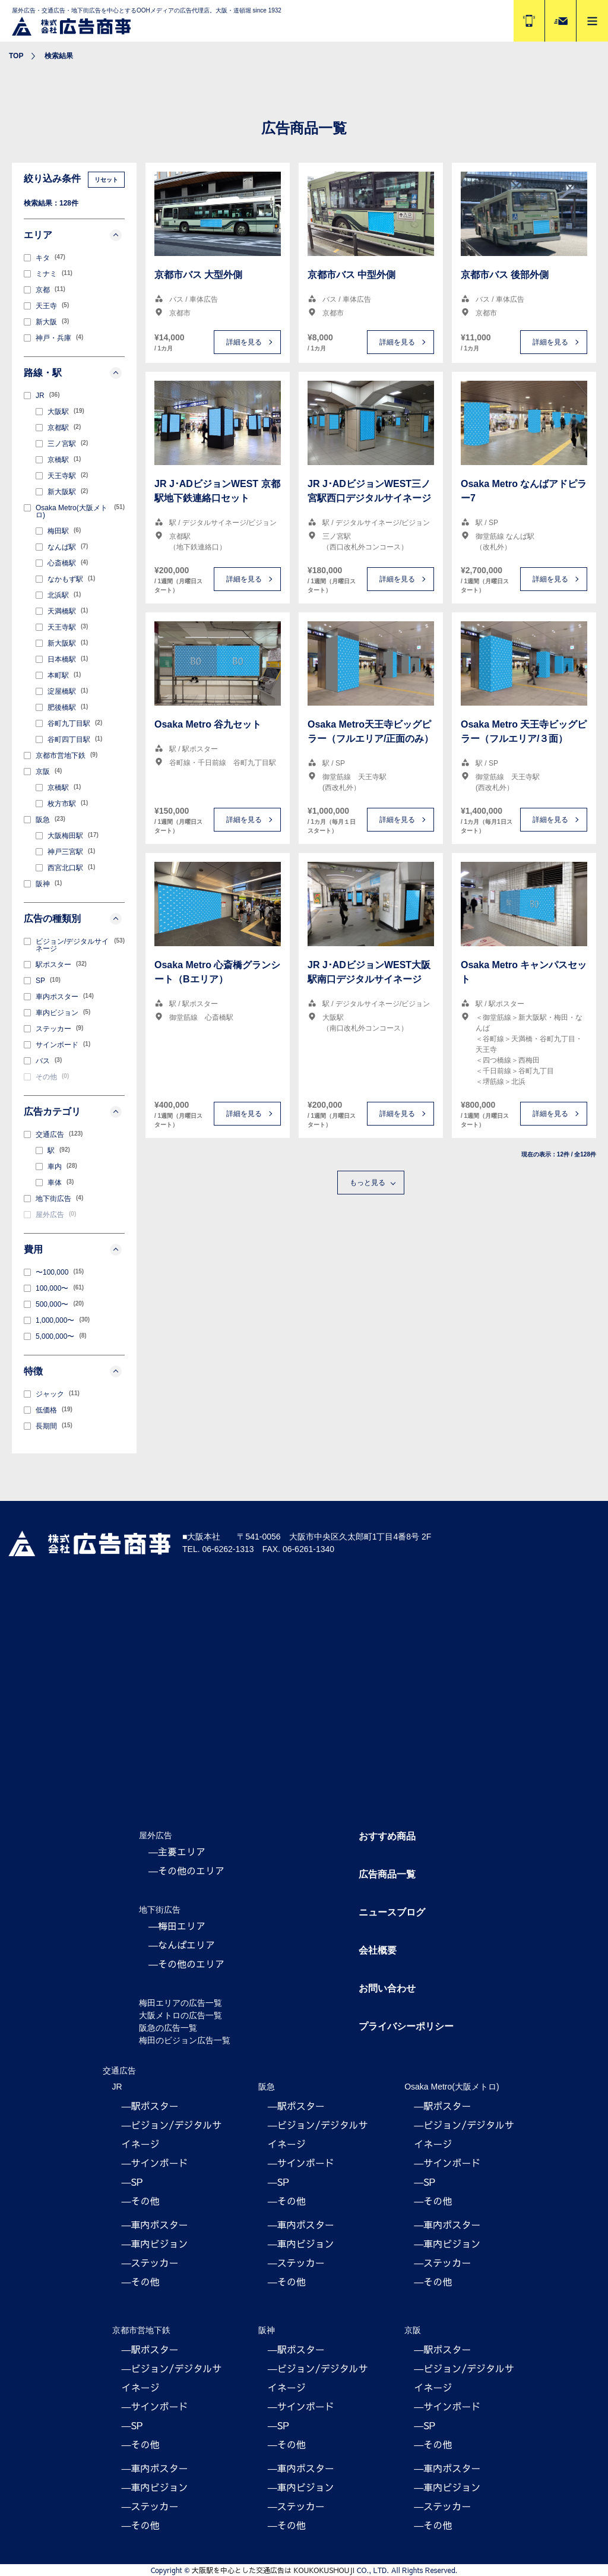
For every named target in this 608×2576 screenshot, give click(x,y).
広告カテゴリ (73, 1112)
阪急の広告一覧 (168, 2028)
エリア (73, 235)
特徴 (73, 1371)
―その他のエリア (186, 1870)
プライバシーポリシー (406, 2026)
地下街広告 (159, 1909)
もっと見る (367, 1182)
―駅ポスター (150, 2105)
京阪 (412, 2330)
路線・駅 (73, 373)
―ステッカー (150, 2262)
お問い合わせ (387, 1988)
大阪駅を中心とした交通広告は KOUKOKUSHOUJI (273, 2570)
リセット (106, 179)
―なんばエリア (181, 1944)
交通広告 (119, 2070)
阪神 (266, 2330)
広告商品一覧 (387, 1874)
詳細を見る (244, 342)
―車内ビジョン (155, 2243)
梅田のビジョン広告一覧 (184, 2040)
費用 (73, 1250)
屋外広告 (155, 1835)
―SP (132, 2181)
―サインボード (155, 2162)
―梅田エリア (176, 1925)
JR (117, 2086)
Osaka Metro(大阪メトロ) (451, 2086)
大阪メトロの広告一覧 (180, 2015)
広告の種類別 (73, 919)
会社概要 (378, 1950)
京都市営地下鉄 (141, 2330)
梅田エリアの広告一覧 (180, 2003)
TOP (16, 56)
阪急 (266, 2086)
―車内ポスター (155, 2224)
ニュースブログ (392, 1912)
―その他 (141, 2200)
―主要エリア (176, 1851)
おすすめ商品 (387, 1836)
